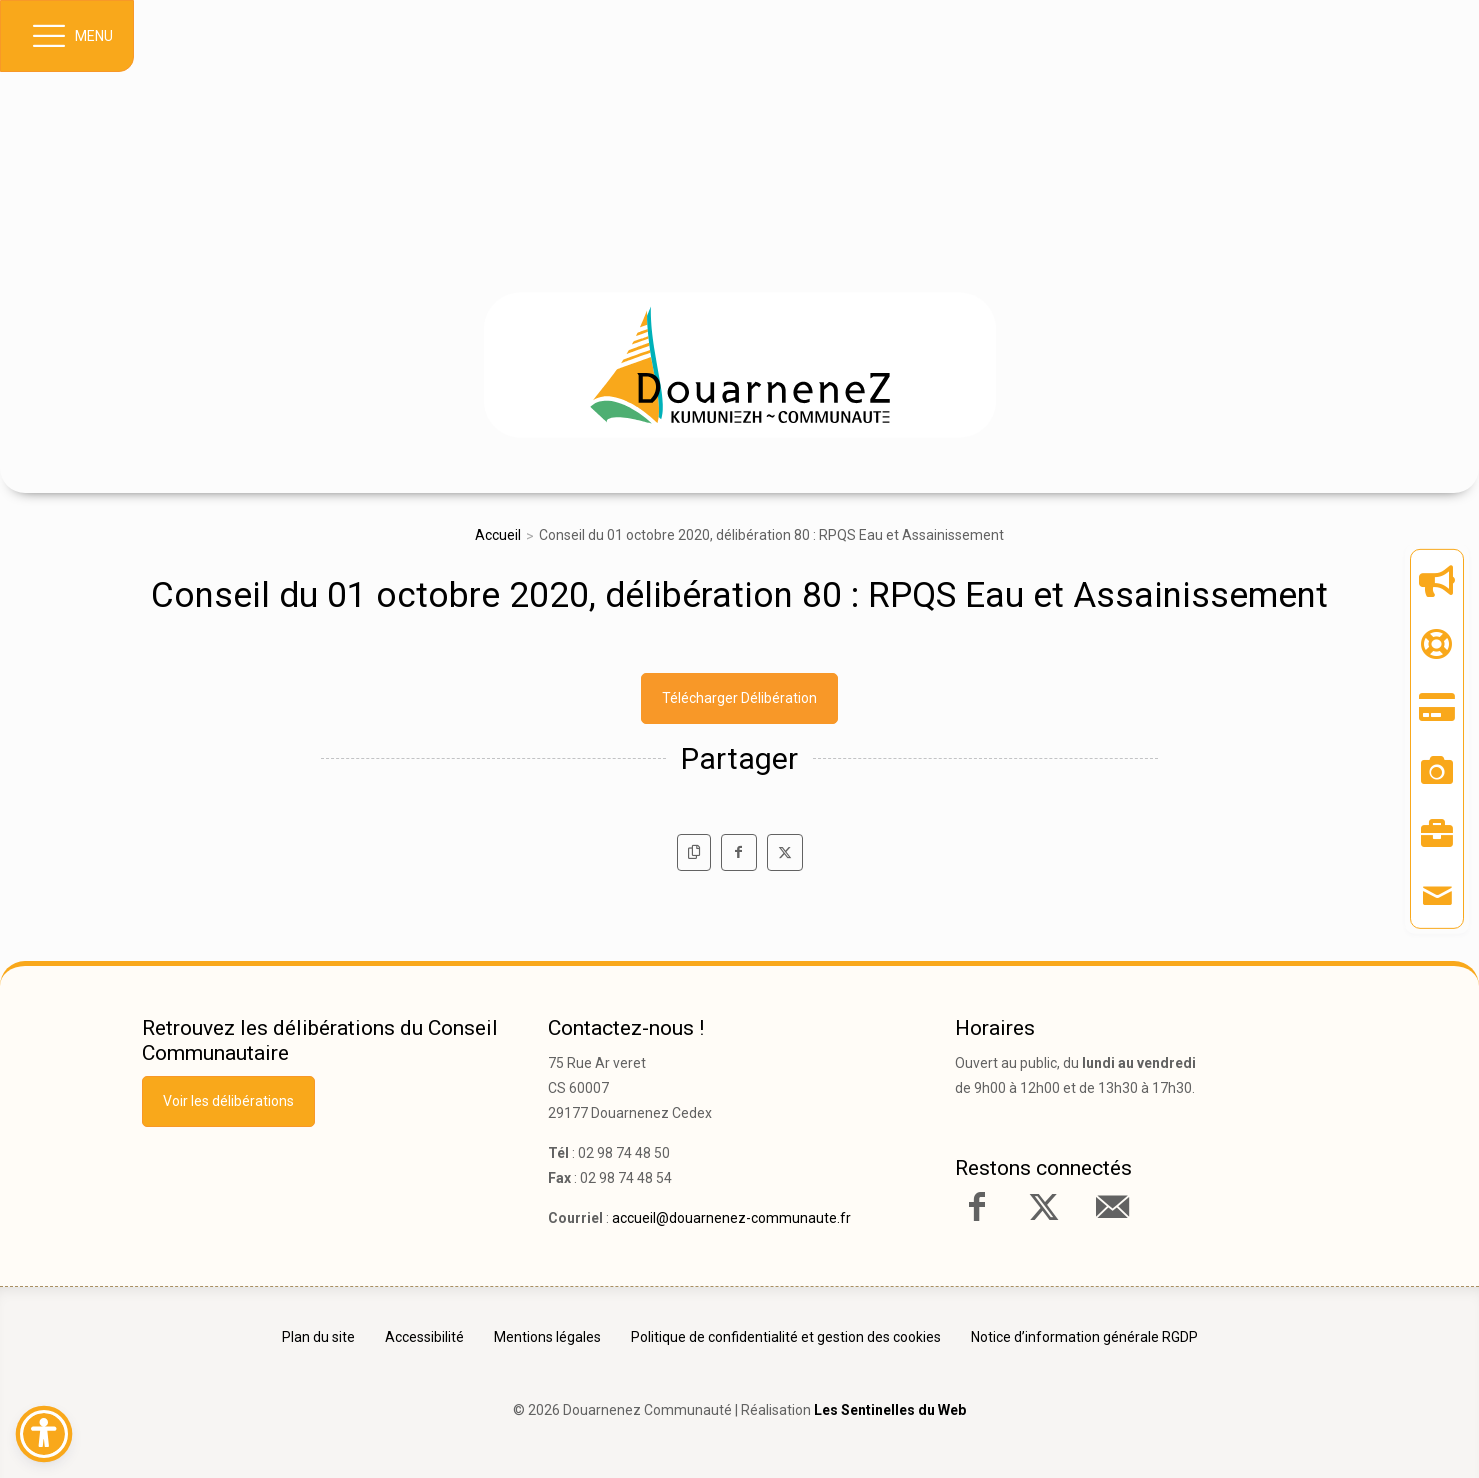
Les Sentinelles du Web (890, 1410)
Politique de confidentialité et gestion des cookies (786, 1337)
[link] (740, 365)
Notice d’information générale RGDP (1084, 1337)
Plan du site (318, 1337)
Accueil (498, 535)
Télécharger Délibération (739, 698)
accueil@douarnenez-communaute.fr (731, 1218)
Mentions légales (547, 1337)
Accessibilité (424, 1337)
